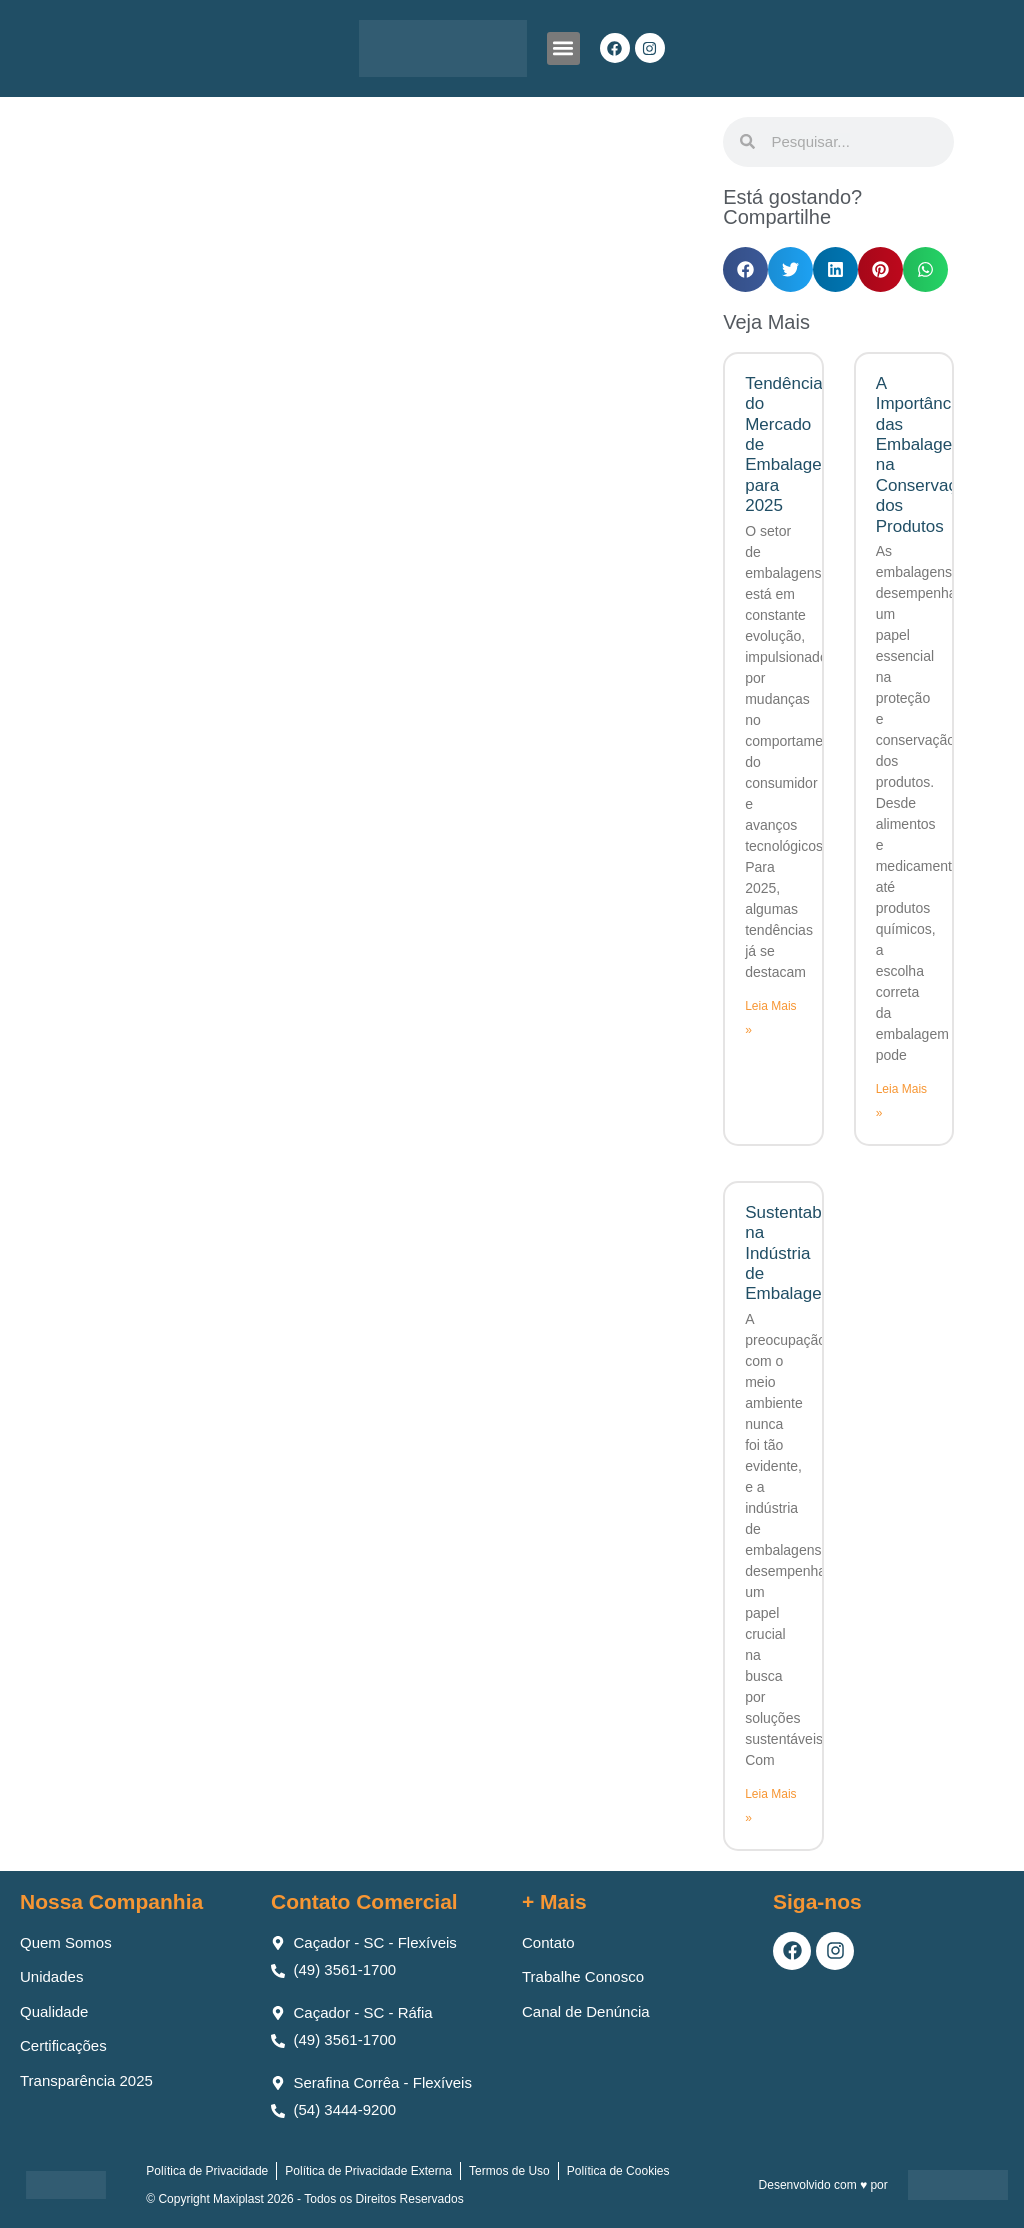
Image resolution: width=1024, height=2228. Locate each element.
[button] (563, 48)
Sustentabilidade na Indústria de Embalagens (808, 1253)
